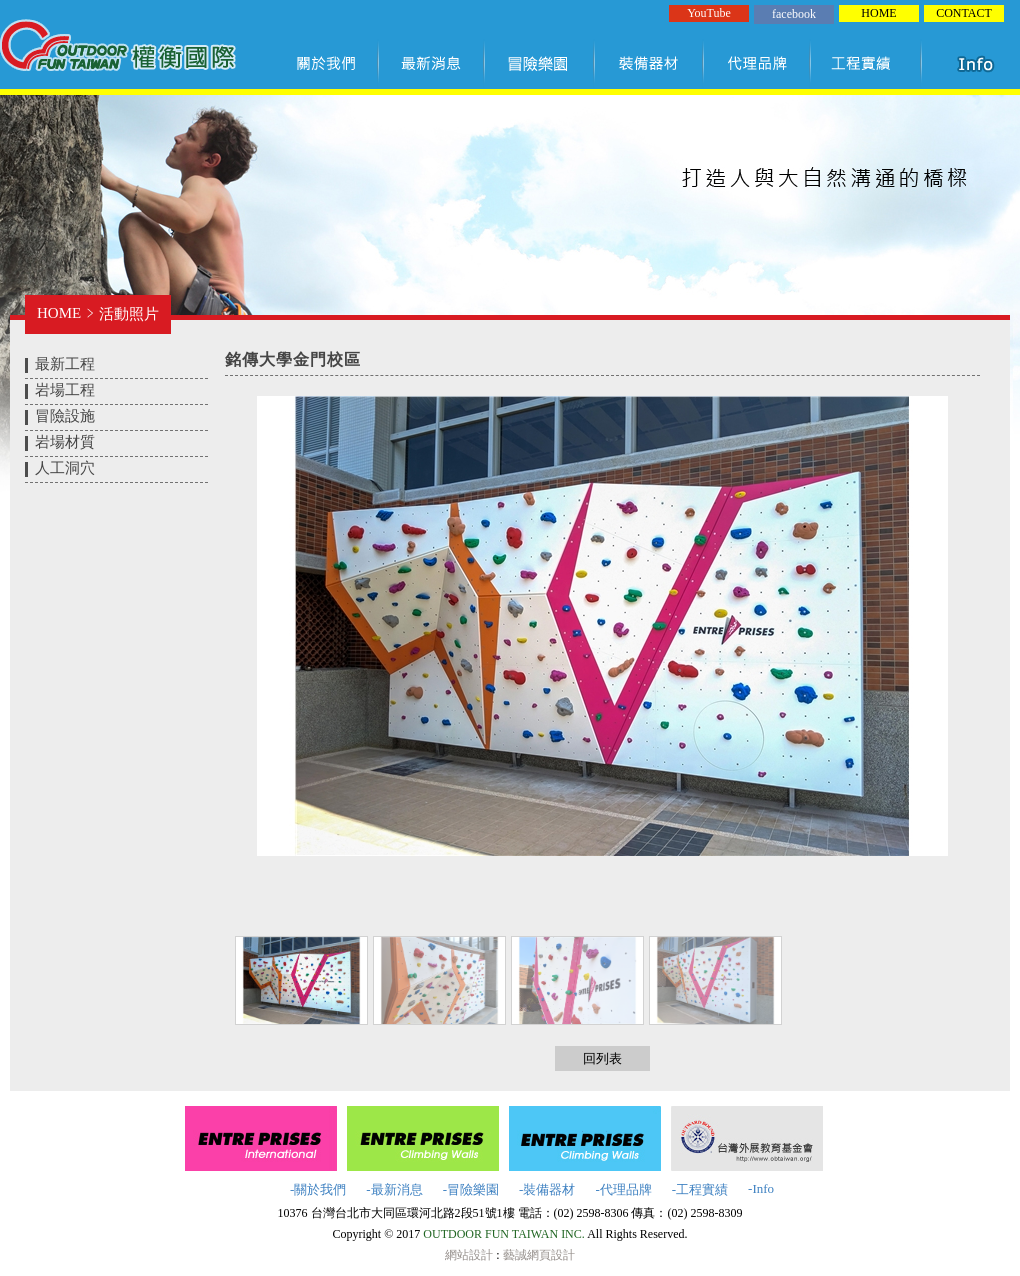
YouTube (709, 13)
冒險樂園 (540, 63)
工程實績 (870, 63)
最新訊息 (432, 63)
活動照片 (129, 314)
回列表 (602, 1058)
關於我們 (330, 63)
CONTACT (964, 13)
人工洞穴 (65, 468)
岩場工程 (65, 390)
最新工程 (65, 364)
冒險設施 (65, 416)
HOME (878, 13)
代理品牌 (758, 63)
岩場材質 (65, 442)
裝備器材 (650, 63)
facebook (794, 14)
